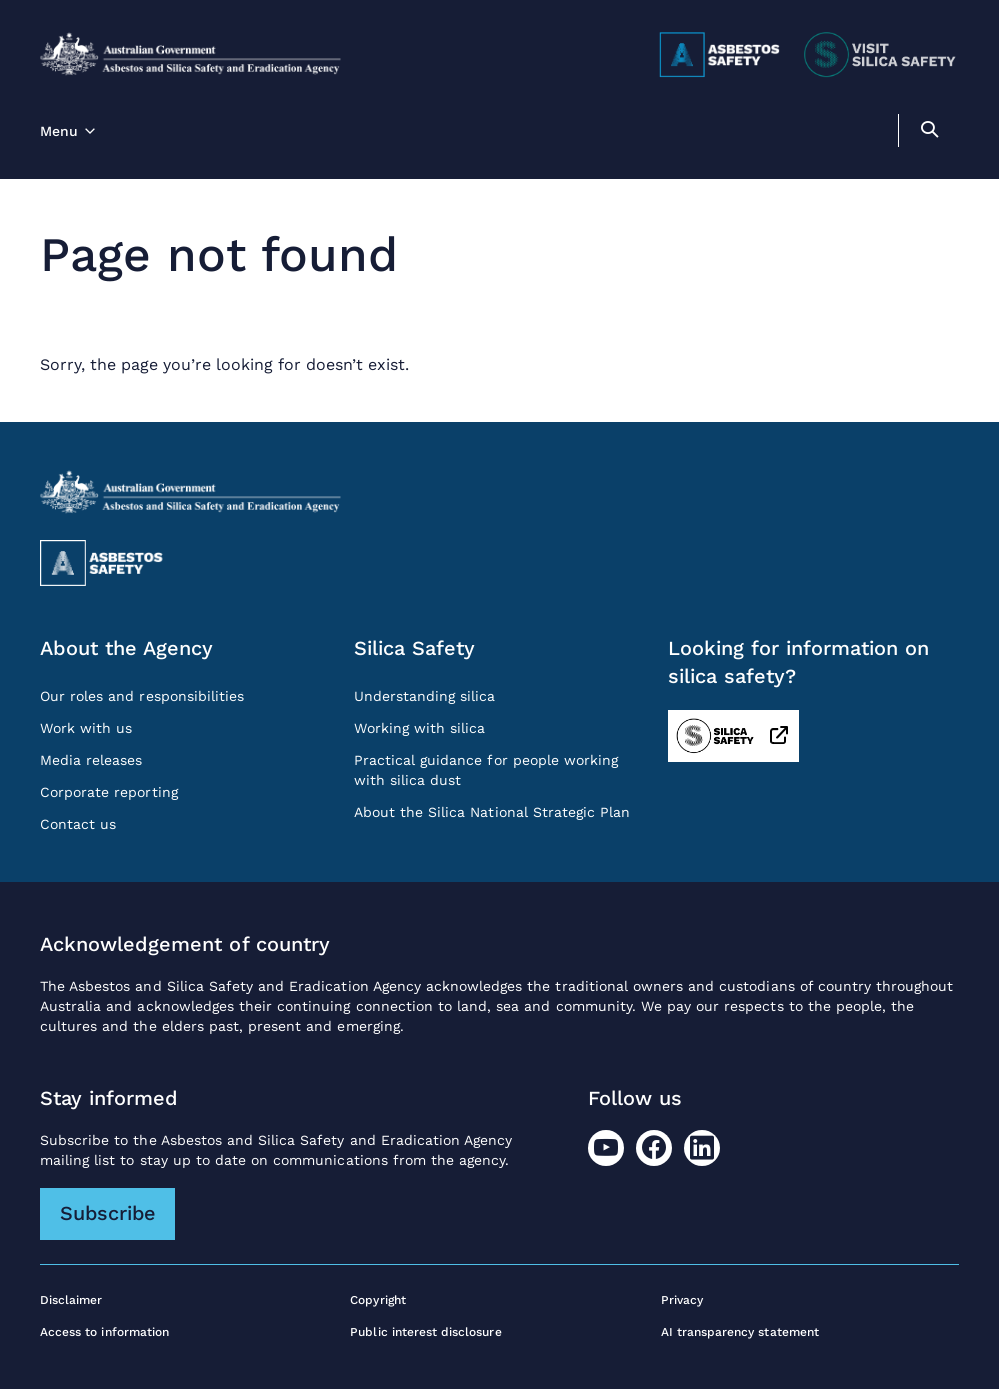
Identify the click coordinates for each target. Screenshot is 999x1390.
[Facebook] (654, 1148)
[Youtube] (606, 1148)
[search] (929, 132)
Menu (59, 131)
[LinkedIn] (702, 1148)
